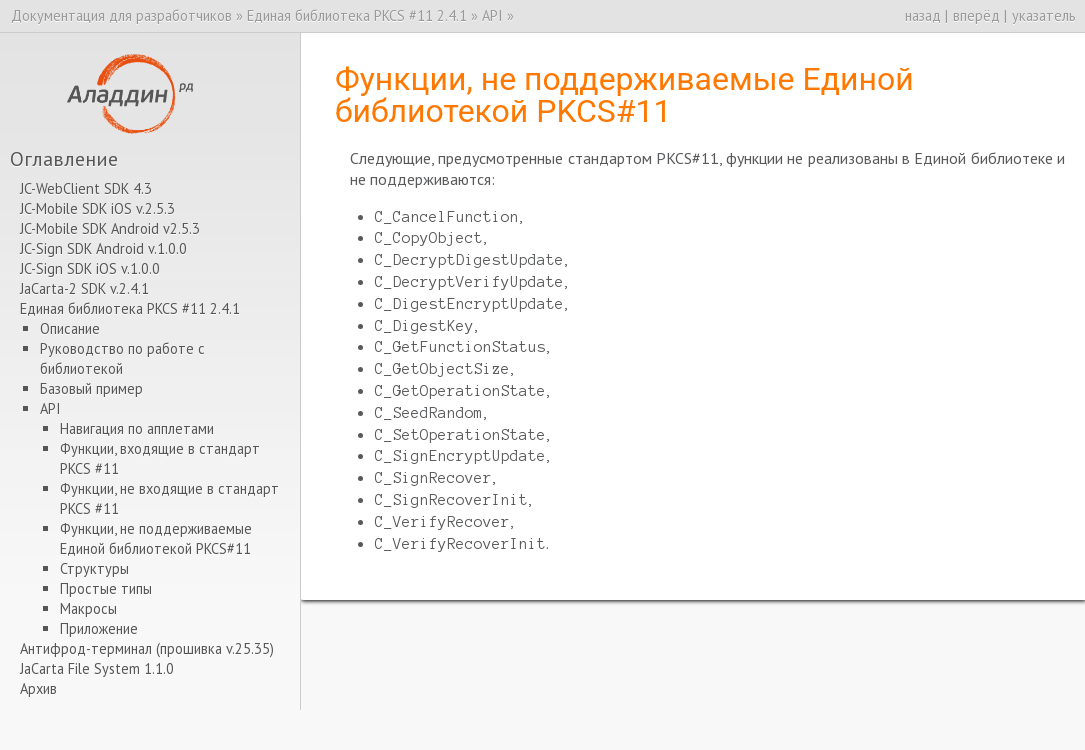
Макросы (88, 608)
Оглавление (64, 158)
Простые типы (106, 588)
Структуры (94, 568)
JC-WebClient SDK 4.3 (86, 188)
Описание (70, 328)
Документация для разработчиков (121, 15)
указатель (1044, 15)
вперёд (976, 15)
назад (923, 15)
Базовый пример (91, 388)
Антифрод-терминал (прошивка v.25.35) (147, 648)
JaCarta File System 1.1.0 (97, 668)
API (492, 15)
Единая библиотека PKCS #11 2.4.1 (357, 15)
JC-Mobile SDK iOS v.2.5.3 (97, 208)
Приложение (99, 628)
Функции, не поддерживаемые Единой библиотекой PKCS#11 (156, 538)
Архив (38, 688)
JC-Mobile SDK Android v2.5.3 (110, 228)
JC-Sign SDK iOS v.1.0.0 (90, 268)
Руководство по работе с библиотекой (122, 358)
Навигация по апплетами (137, 428)
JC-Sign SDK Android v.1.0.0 (103, 248)
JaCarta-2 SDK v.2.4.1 (84, 288)
